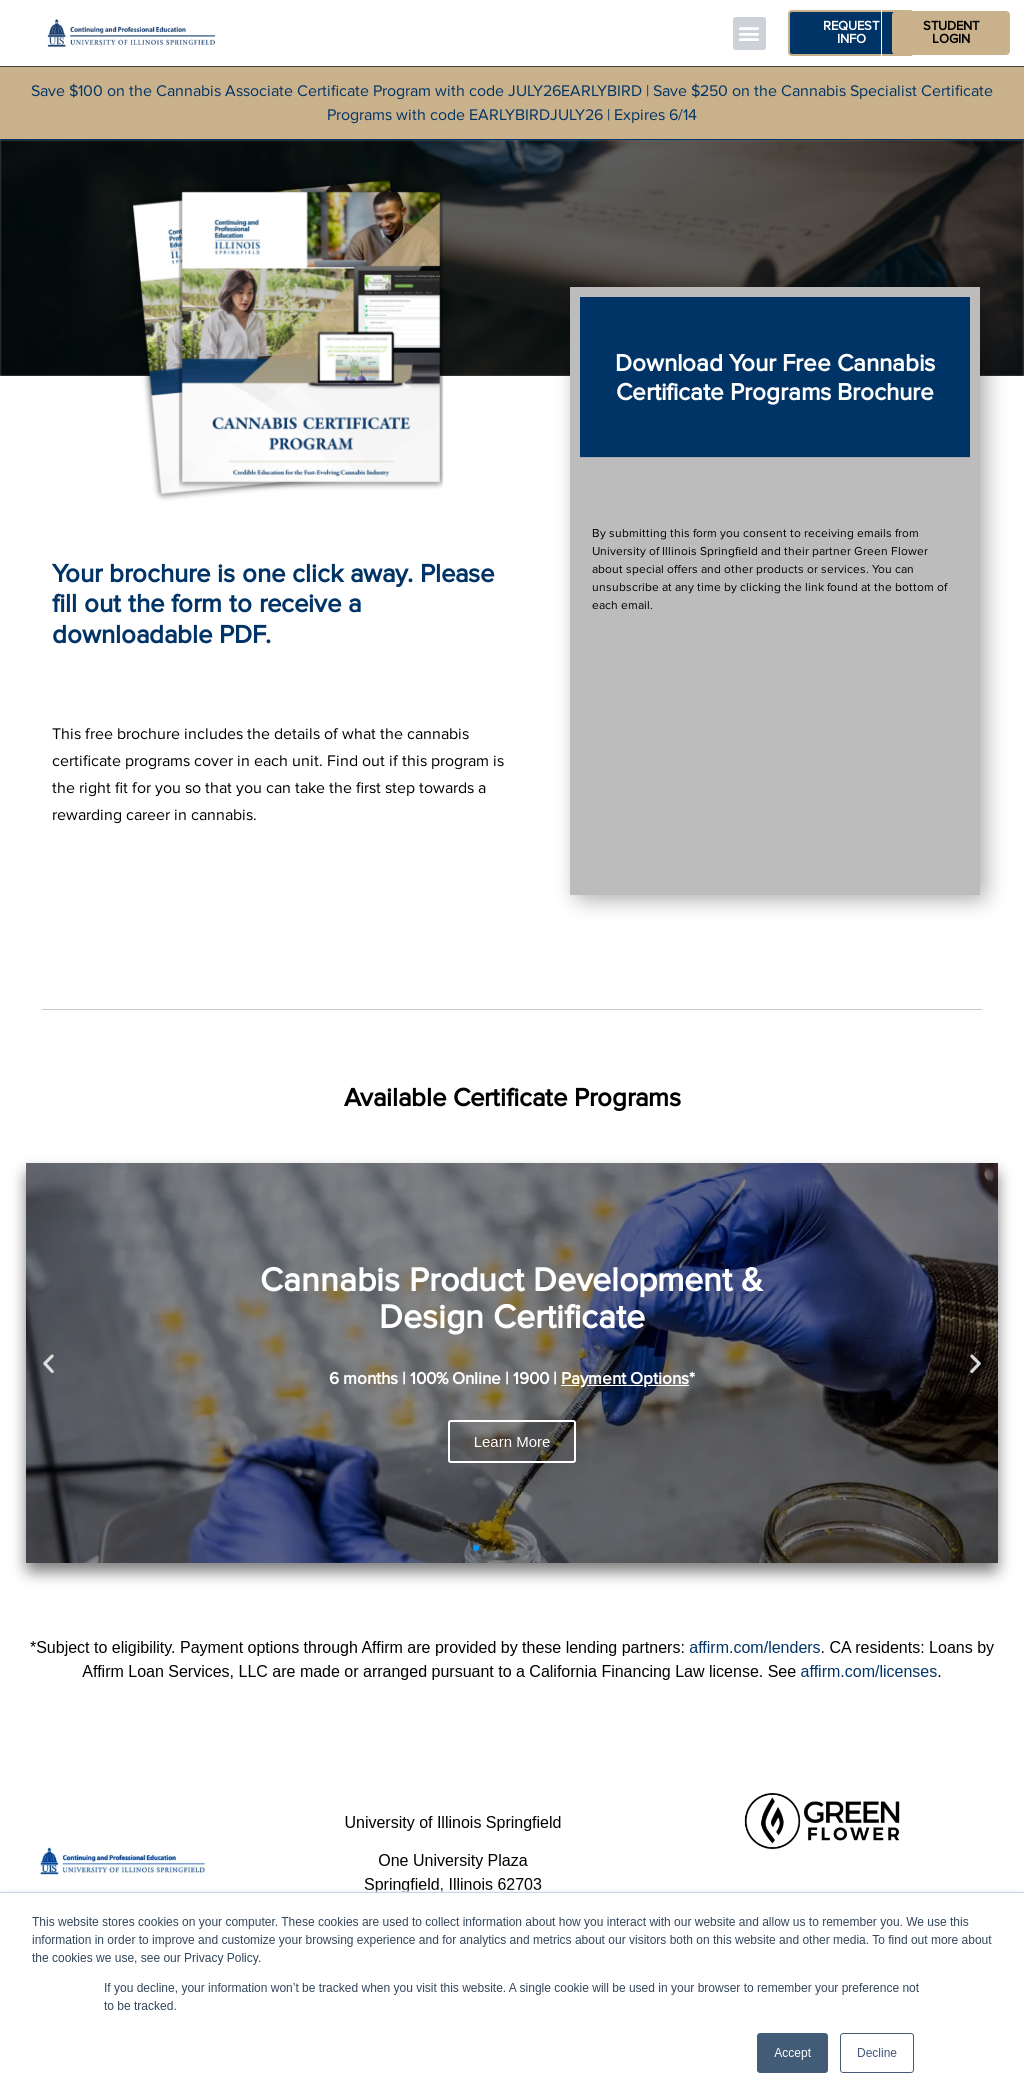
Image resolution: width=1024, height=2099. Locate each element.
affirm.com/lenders (754, 1647)
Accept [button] (792, 2053)
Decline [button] (877, 2053)
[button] (749, 33)
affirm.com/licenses (869, 1671)
